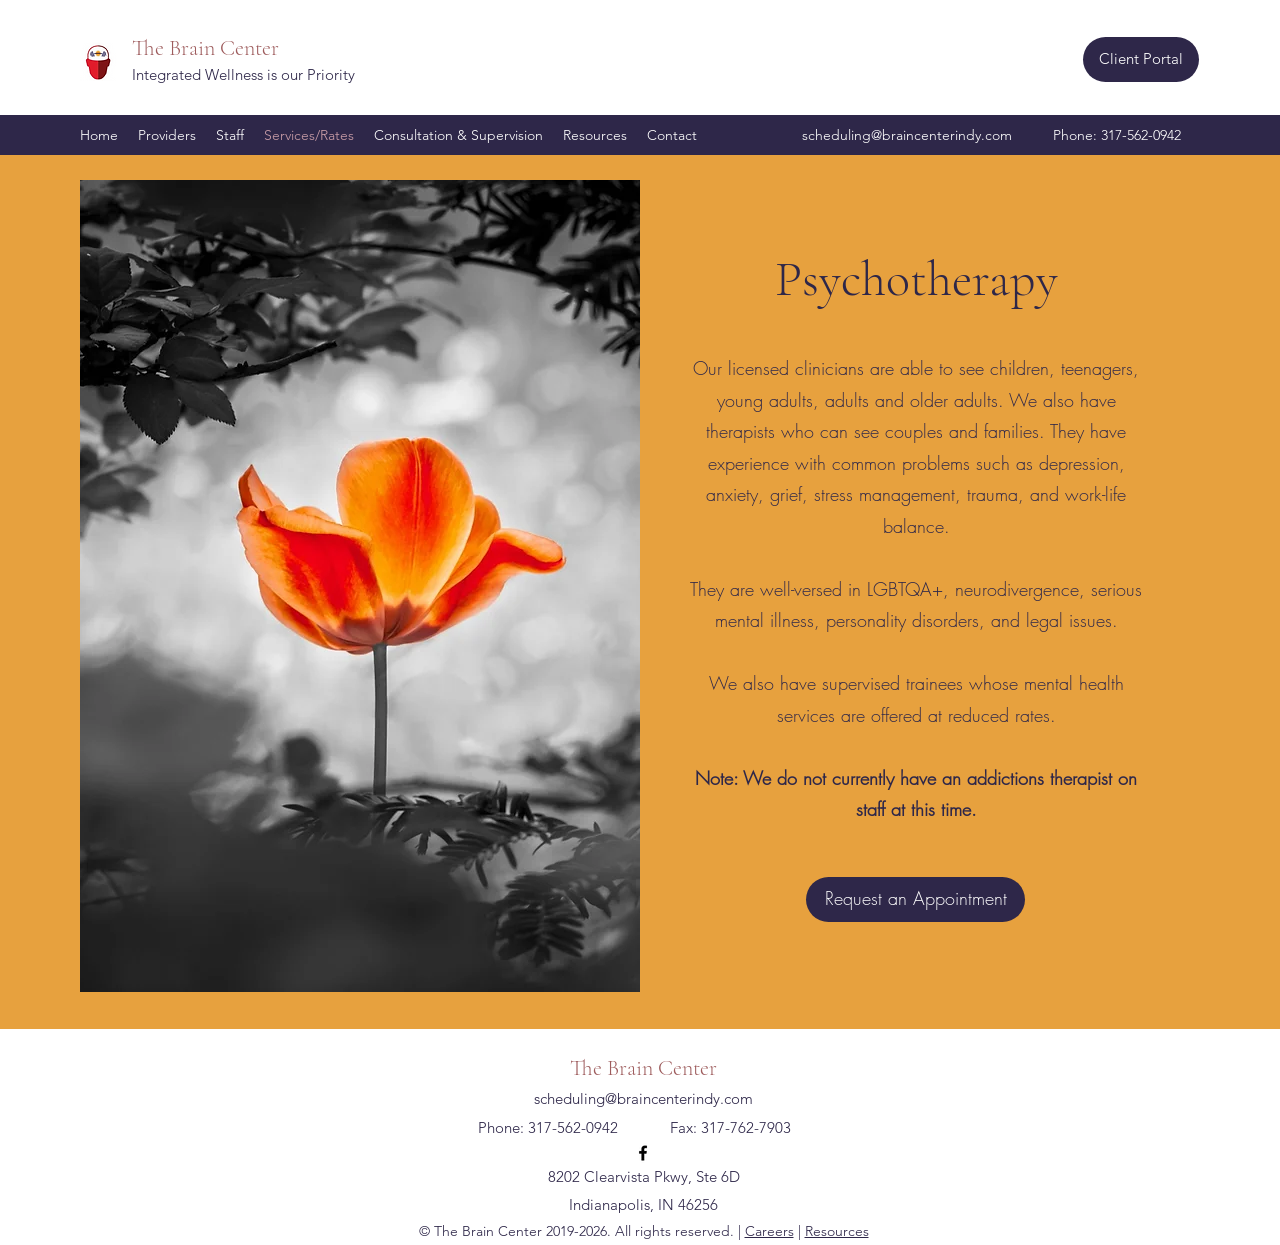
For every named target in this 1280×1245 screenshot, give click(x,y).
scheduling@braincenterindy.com (907, 135)
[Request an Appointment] (915, 899)
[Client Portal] (1141, 59)
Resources (837, 1231)
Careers (769, 1231)
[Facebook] (643, 1153)
